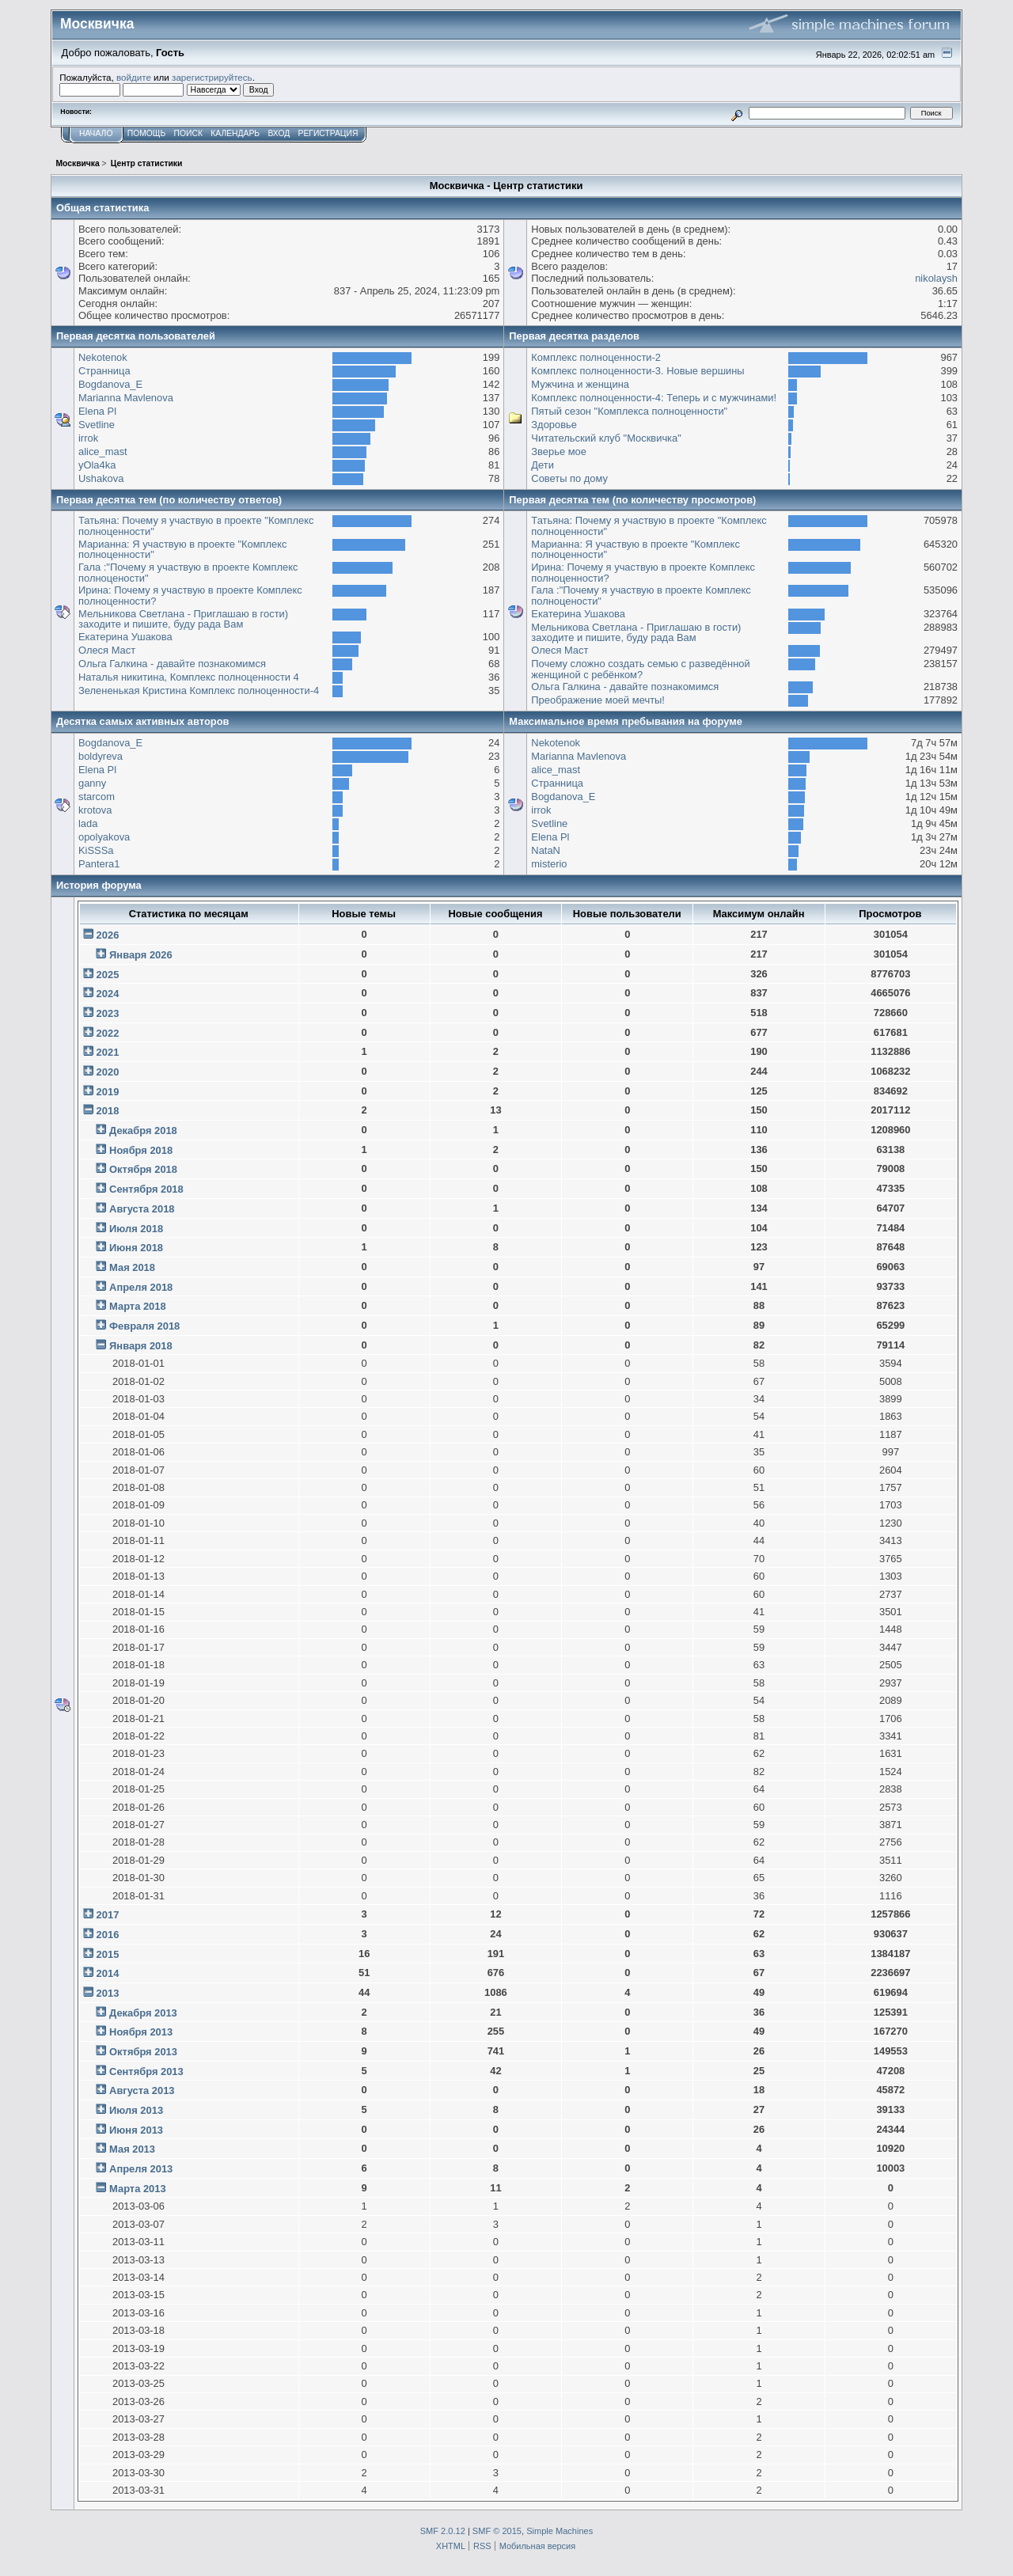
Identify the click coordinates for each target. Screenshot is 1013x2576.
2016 (108, 1935)
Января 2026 (141, 955)
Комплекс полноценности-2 (596, 357)
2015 (108, 1954)
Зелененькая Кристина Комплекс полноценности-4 (198, 690)
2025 (108, 975)
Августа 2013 (141, 2090)
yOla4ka (97, 465)
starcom (96, 796)
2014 (108, 1973)
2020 (108, 1072)
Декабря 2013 (143, 2013)
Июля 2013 (136, 2110)
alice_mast (102, 451)
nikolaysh (936, 278)
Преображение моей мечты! (598, 700)
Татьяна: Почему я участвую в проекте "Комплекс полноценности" (195, 525)
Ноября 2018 (141, 1150)
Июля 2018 (136, 1229)
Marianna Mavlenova (125, 398)
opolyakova (104, 837)
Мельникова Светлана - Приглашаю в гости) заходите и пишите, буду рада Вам (183, 619)
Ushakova (100, 478)
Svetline (96, 425)
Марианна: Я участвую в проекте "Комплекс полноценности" (182, 549)
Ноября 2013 (141, 2032)
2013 (108, 1993)
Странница (104, 371)
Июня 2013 (136, 2130)
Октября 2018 (143, 1169)
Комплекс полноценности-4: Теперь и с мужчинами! (653, 398)
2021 (108, 1052)
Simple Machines (559, 2531)
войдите (133, 77)
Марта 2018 (137, 1306)
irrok (88, 438)
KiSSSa (95, 850)
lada (87, 823)
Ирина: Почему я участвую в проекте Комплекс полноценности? (190, 595)
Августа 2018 (141, 1209)
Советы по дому (569, 478)
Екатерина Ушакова (125, 637)
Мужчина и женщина (580, 384)
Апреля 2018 (141, 1287)
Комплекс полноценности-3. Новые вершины (637, 371)
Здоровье (554, 425)
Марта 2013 (137, 2189)
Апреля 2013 (141, 2169)
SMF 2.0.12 (442, 2531)
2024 (108, 994)
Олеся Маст (106, 650)
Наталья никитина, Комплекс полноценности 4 (188, 677)
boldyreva (100, 756)
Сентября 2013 (146, 2071)
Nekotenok (102, 357)
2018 (108, 1111)
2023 (108, 1013)
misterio (549, 864)
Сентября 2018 (146, 1189)
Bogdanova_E (110, 384)
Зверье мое (558, 451)
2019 (108, 1092)
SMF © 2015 (497, 2531)
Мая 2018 (132, 1267)
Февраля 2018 (144, 1326)
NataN (545, 850)
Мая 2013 (132, 2149)
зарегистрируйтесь (212, 77)
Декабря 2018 (143, 1130)
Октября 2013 (143, 2052)
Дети (542, 465)
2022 (108, 1033)
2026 (108, 935)
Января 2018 (141, 1346)
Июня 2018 (136, 1248)
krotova (95, 810)
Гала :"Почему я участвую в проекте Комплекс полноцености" (188, 572)
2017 (108, 1915)
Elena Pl (97, 411)
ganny (92, 783)
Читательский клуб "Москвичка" (606, 438)
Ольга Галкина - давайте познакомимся (172, 664)
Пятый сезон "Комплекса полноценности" (629, 411)
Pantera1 (99, 864)
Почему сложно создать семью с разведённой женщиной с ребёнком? (640, 669)
